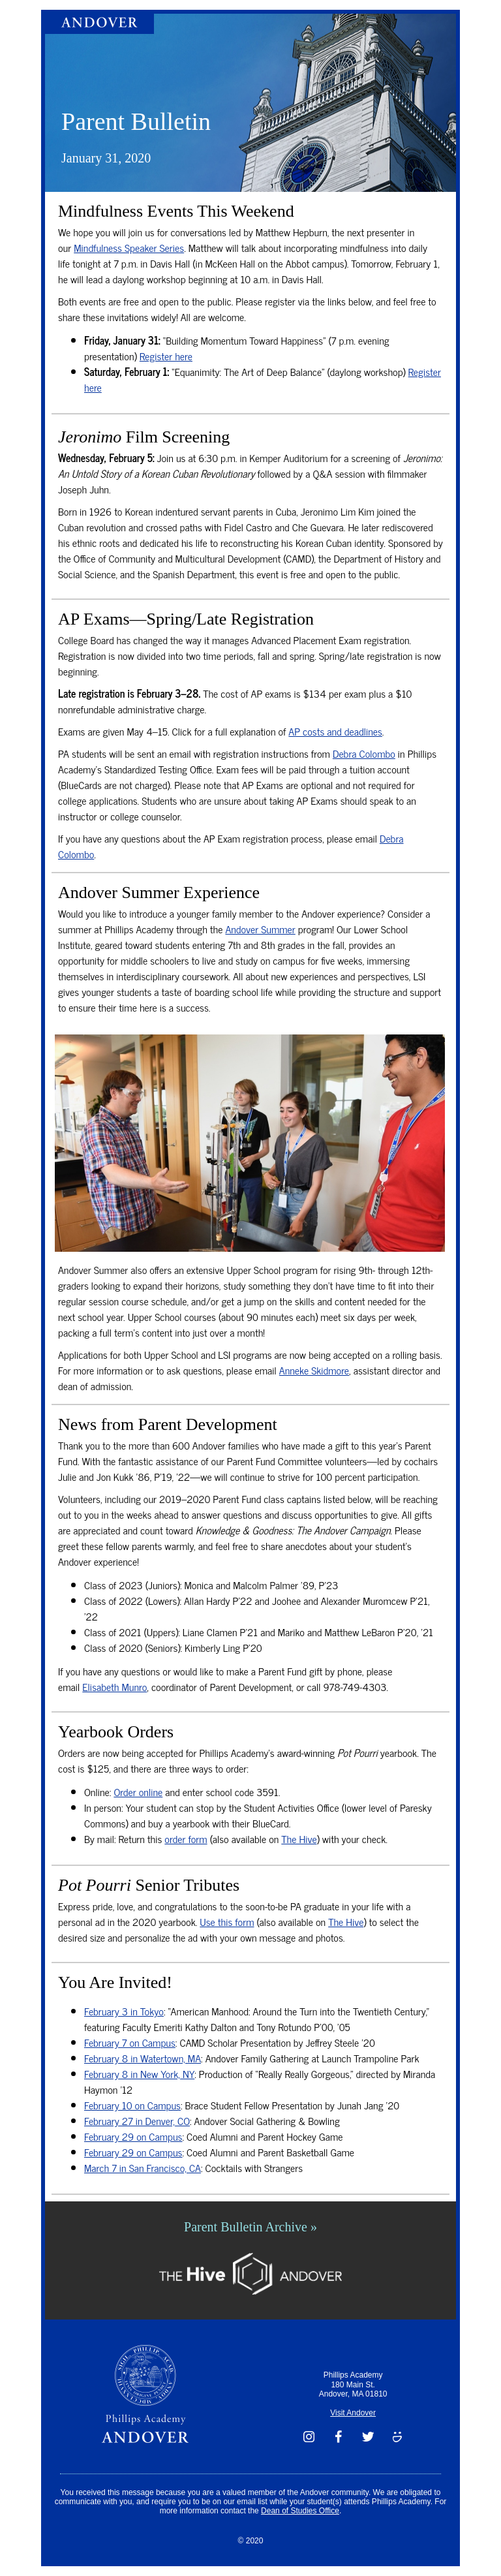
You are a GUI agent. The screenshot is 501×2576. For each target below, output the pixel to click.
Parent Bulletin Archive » (250, 2227)
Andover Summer (260, 928)
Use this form (227, 1921)
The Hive (298, 1838)
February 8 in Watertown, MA (142, 2057)
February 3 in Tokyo (124, 2010)
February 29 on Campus (133, 2136)
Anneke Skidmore (314, 1369)
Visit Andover (353, 2412)
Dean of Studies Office (300, 2510)
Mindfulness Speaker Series (129, 247)
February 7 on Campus (129, 2042)
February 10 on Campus (132, 2104)
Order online (138, 1791)
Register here (166, 355)
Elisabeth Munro (114, 1686)
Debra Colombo (364, 753)
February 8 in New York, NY (139, 2073)
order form (185, 1838)
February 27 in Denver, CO (137, 2120)
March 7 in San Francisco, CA (142, 2167)
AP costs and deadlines (335, 730)
